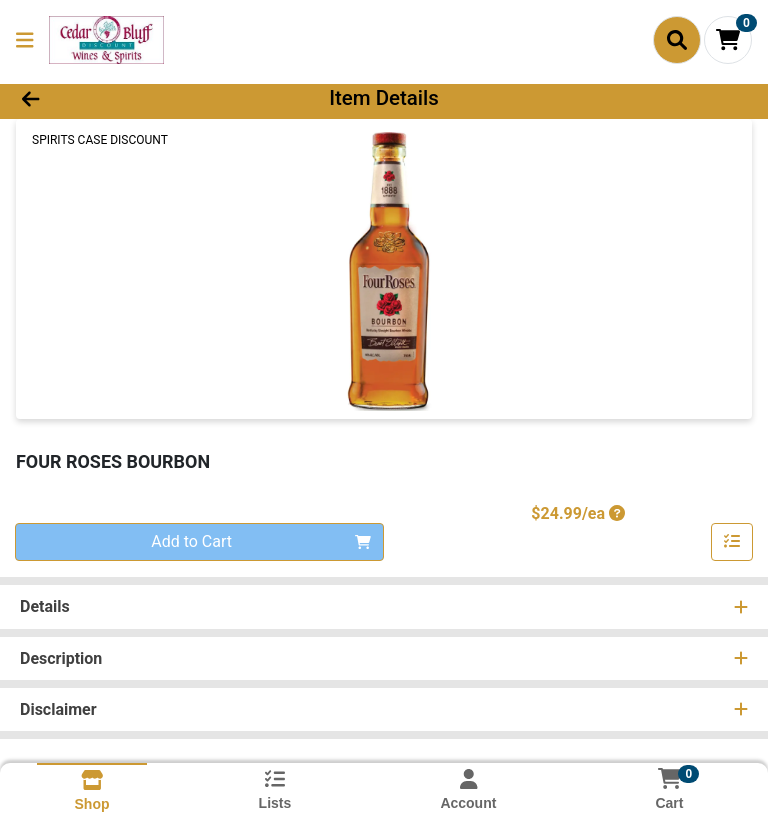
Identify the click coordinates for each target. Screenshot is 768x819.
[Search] (677, 40)
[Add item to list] (732, 542)
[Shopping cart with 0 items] (728, 40)
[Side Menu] (25, 40)
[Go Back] (108, 98)
